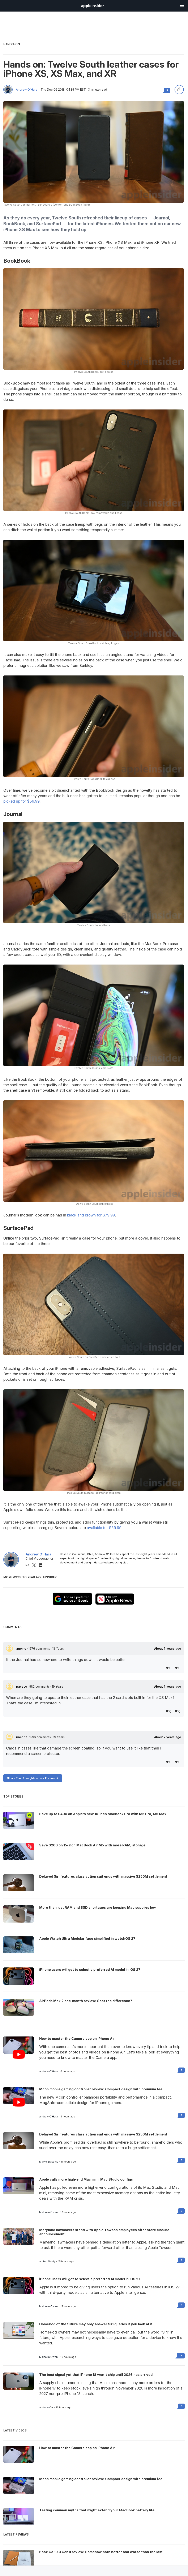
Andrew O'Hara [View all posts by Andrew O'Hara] (48, 2071)
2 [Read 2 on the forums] (181, 2260)
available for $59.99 (104, 1527)
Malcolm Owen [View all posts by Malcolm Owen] (48, 2212)
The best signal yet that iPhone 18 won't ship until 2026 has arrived (96, 2375)
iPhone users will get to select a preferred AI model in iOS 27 (89, 2279)
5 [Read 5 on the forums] (181, 2406)
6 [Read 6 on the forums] (181, 2160)
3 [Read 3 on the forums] (181, 2210)
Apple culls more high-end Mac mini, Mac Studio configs (86, 2179)
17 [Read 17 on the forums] (180, 2355)
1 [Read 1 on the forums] (181, 2070)
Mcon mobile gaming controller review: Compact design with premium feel (101, 2089)
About (167, 1648)
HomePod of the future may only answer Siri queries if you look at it (96, 2324)
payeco (22, 1686)
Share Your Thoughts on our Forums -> (32, 1778)
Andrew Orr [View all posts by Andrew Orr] (46, 2407)
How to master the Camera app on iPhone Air (77, 2038)
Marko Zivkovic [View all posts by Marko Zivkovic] (48, 2161)
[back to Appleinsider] (92, 7)
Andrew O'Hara (26, 89)
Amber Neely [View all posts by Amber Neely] (47, 2261)
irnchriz (22, 1737)
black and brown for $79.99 (91, 1215)
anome (21, 1648)
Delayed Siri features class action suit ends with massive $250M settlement (103, 2134)
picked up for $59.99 (21, 801)
